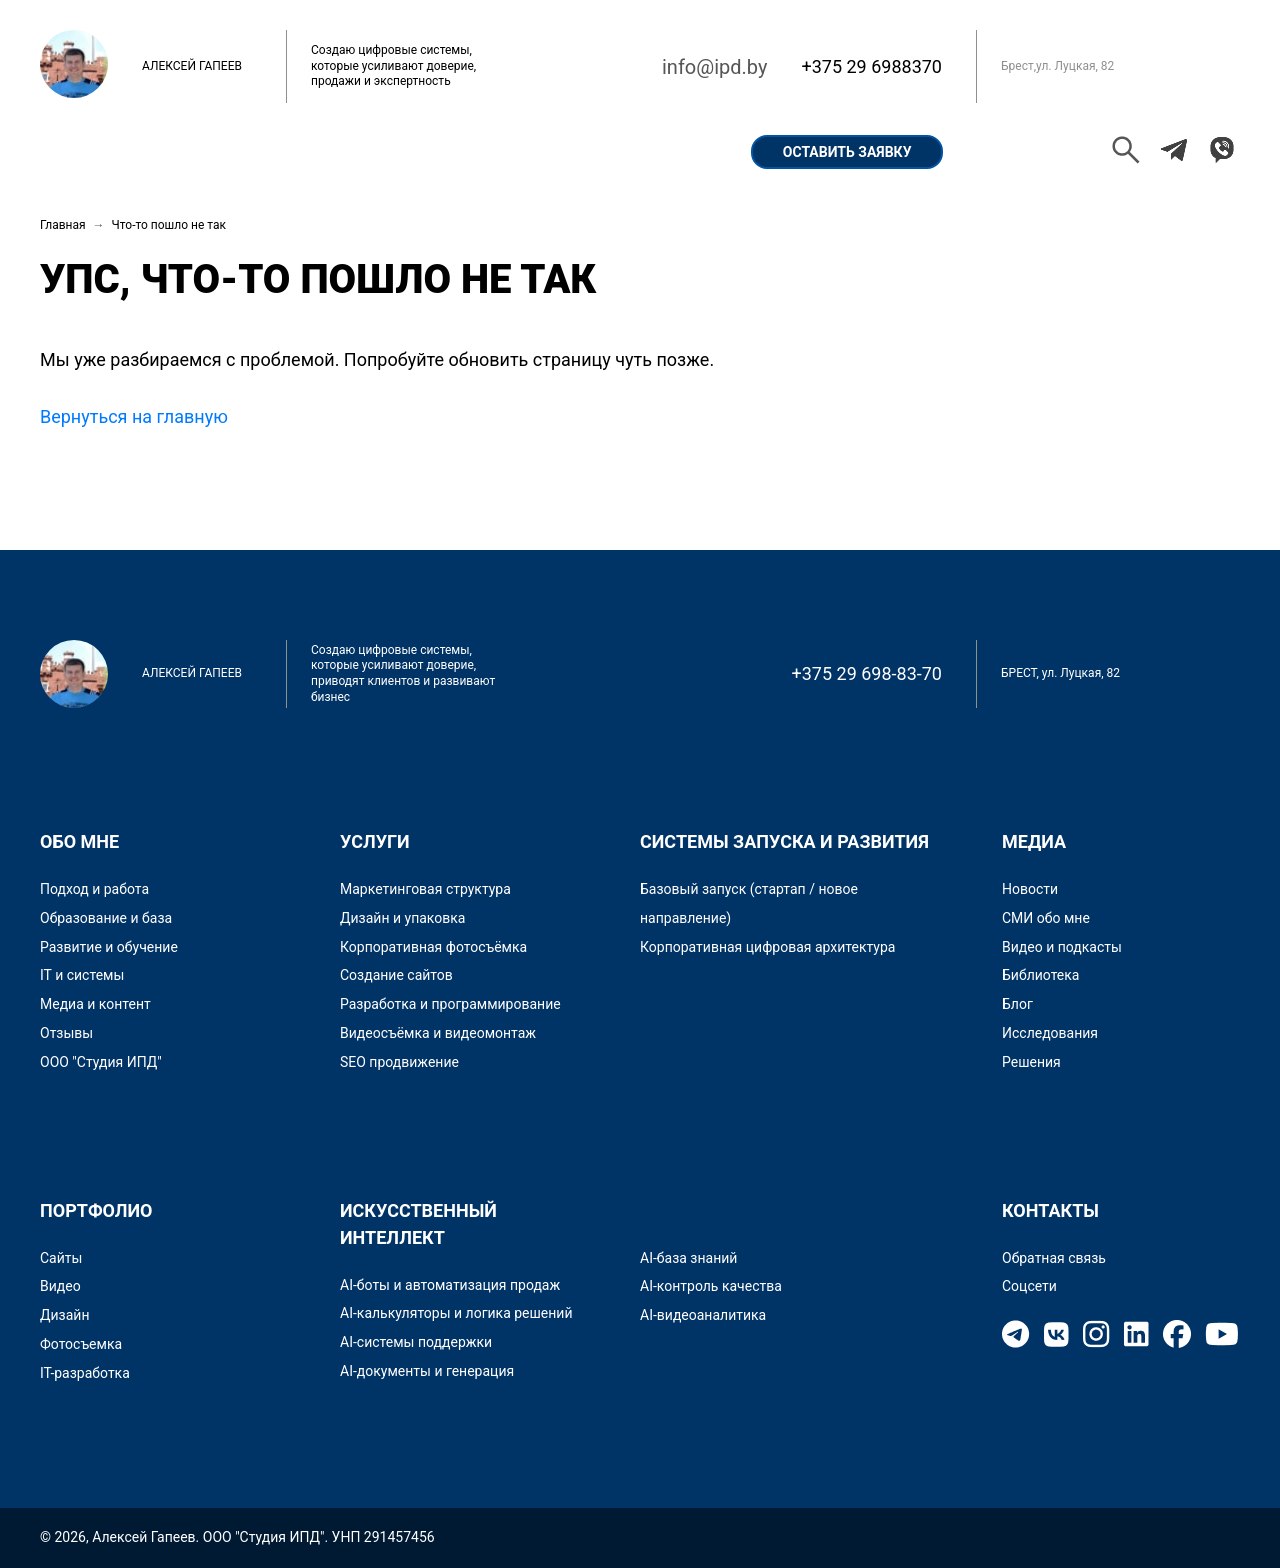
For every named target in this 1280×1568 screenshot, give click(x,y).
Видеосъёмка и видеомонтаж (438, 1033)
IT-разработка (85, 1373)
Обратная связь (1054, 1258)
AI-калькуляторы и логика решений (456, 1313)
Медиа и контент (95, 1004)
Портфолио (330, 152)
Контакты (660, 152)
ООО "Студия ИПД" (101, 1062)
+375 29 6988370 (871, 66)
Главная (95, 152)
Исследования (1050, 1033)
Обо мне (207, 152)
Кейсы (447, 152)
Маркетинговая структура (425, 889)
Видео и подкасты (1062, 947)
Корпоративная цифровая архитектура (767, 947)
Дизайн (65, 1315)
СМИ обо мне (1046, 918)
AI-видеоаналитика (703, 1315)
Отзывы (66, 1033)
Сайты (61, 1258)
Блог (1017, 1004)
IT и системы (82, 975)
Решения (1031, 1062)
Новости (1030, 889)
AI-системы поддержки (416, 1342)
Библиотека (1040, 975)
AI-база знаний (688, 1258)
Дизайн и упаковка (402, 918)
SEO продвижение (399, 1062)
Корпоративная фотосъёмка (433, 947)
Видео (60, 1286)
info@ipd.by (714, 67)
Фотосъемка (81, 1344)
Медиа (1034, 841)
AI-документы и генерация (427, 1371)
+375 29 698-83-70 (867, 673)
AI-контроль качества (711, 1286)
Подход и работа (94, 889)
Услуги (547, 152)
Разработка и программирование (450, 1004)
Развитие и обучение (109, 947)
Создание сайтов (396, 975)
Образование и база (106, 918)
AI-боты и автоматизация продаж (450, 1285)
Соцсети (1029, 1286)
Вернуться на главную (134, 416)
